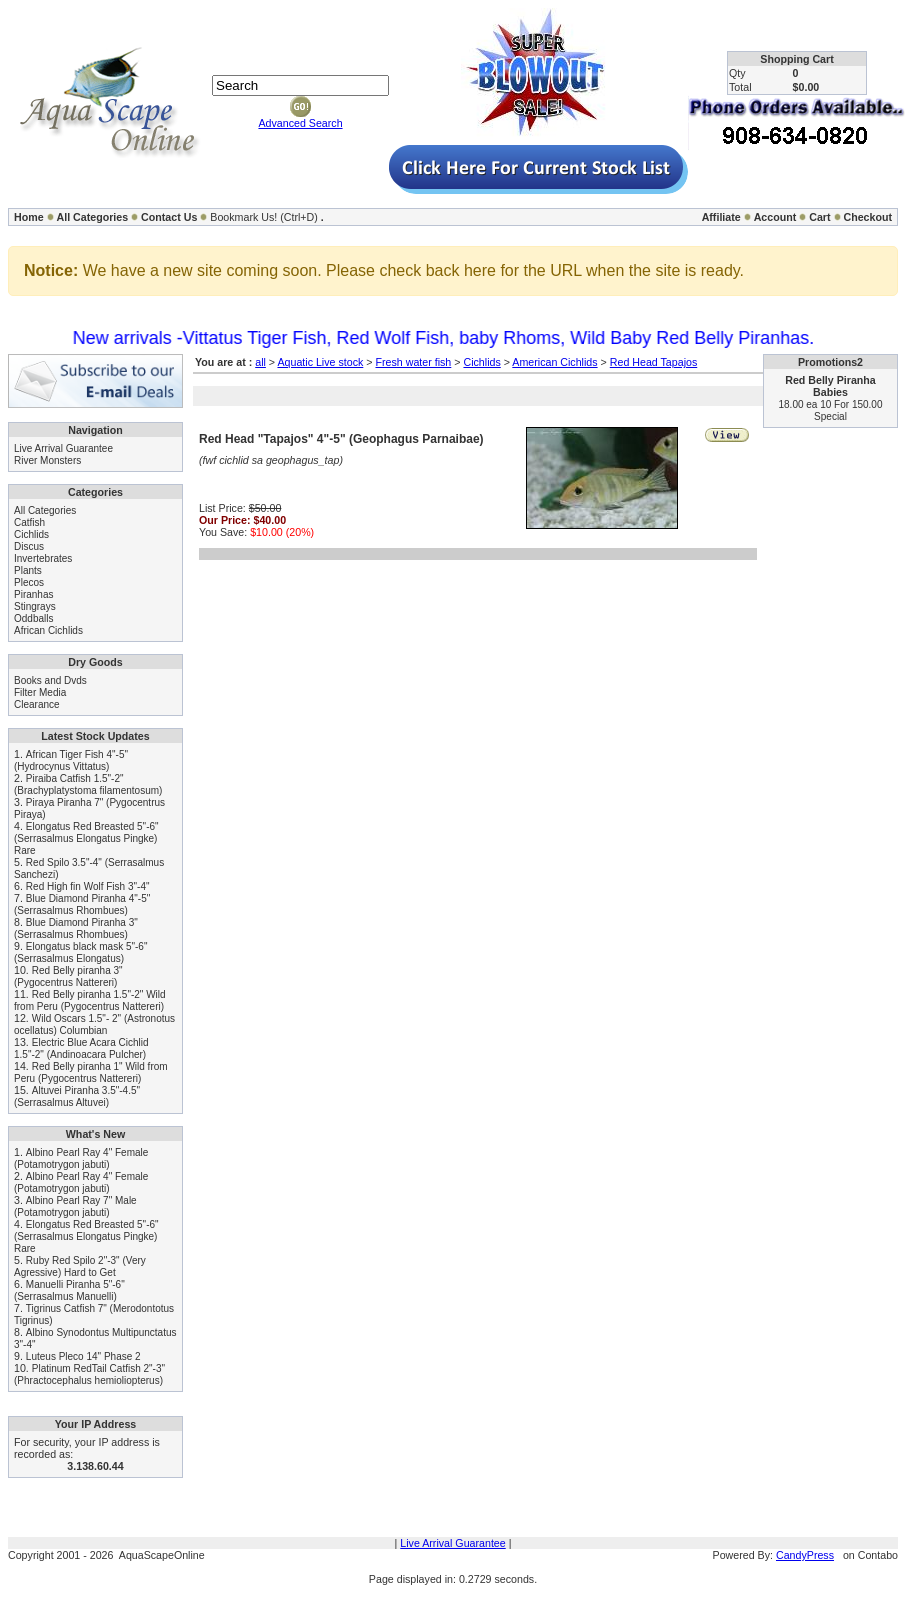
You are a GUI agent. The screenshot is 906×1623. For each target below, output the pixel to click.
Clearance (37, 704)
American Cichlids (554, 362)
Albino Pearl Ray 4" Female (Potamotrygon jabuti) (81, 1158)
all (260, 362)
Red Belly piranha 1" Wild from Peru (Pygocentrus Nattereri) (91, 1072)
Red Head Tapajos (653, 362)
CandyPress (805, 1555)
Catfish (29, 522)
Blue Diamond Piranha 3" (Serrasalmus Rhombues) (76, 928)
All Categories (93, 217)
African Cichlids (48, 630)
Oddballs (33, 618)
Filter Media (40, 692)
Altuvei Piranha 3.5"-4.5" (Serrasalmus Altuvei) (77, 1096)
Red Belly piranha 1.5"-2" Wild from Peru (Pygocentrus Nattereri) (90, 1000)
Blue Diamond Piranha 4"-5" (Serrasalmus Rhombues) (82, 904)
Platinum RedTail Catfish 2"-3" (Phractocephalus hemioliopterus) (89, 1374)
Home (29, 217)
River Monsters (47, 460)
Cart (819, 217)
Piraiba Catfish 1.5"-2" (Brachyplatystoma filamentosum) (88, 784)
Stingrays (35, 606)
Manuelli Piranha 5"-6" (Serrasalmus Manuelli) (69, 1290)
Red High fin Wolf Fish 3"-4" (88, 886)
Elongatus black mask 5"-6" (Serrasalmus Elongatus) (80, 952)
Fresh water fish (413, 362)
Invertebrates (43, 558)
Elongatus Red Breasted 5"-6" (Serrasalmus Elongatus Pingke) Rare (86, 838)
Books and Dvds (50, 680)
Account (775, 217)
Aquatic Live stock (320, 362)
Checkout (867, 217)
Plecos (29, 582)
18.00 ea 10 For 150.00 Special (831, 410)
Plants (28, 570)
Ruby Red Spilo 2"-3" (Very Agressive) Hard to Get (80, 1266)
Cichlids (31, 534)
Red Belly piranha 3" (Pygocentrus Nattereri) (68, 976)
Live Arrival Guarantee (63, 448)
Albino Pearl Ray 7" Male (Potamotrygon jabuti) (75, 1206)
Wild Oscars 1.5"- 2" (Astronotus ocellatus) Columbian (94, 1024)
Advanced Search (300, 123)
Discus (29, 546)
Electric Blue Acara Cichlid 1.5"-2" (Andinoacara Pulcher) (81, 1048)
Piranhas (33, 594)
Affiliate (721, 217)
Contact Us (169, 217)
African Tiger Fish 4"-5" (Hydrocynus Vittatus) (71, 760)
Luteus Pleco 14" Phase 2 (83, 1356)
